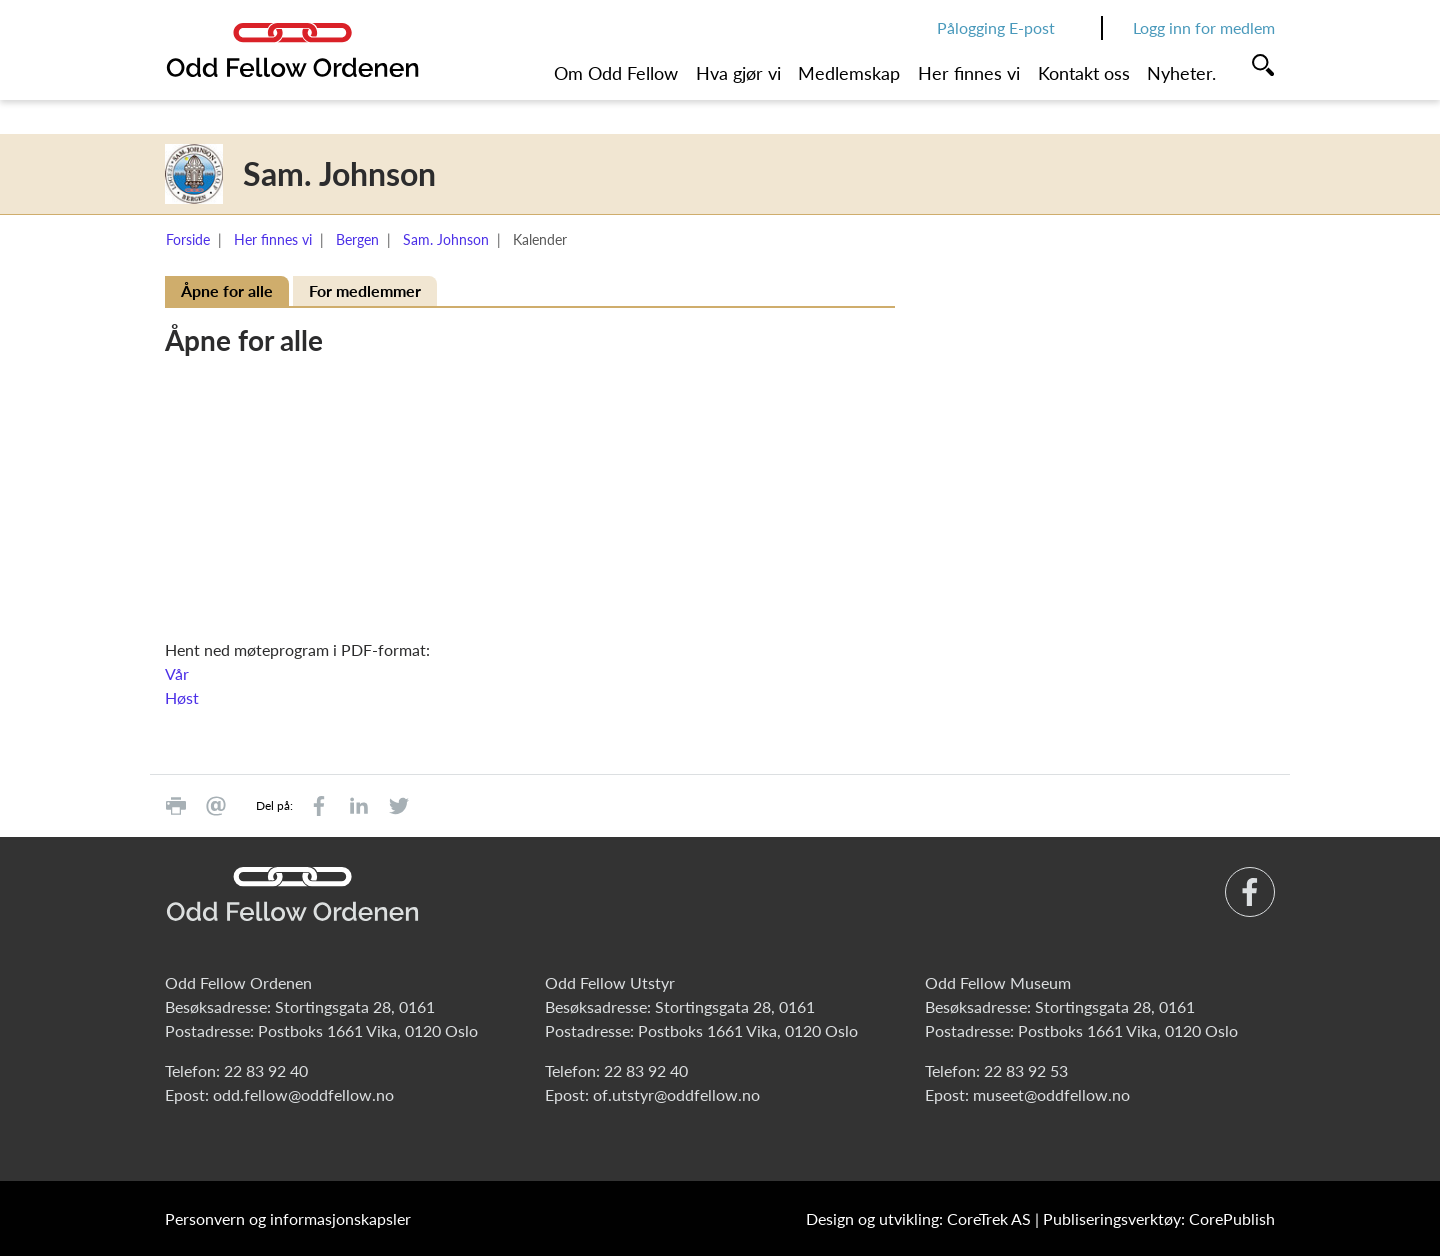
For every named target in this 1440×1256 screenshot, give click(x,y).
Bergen (357, 239)
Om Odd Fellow (616, 73)
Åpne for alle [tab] (227, 290)
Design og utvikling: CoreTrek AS (918, 1218)
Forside (188, 239)
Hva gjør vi (738, 73)
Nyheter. (1181, 73)
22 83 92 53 (1026, 1070)
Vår (177, 673)
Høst (182, 697)
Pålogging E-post (996, 27)
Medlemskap (849, 73)
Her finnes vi (969, 73)
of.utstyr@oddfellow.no (676, 1094)
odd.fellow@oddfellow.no (303, 1094)
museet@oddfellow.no (1051, 1094)
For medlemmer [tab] (365, 290)
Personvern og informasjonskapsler (288, 1218)
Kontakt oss (1084, 73)
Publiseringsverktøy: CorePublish (1159, 1218)
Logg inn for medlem (1204, 27)
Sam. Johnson (446, 239)
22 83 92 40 (266, 1070)
